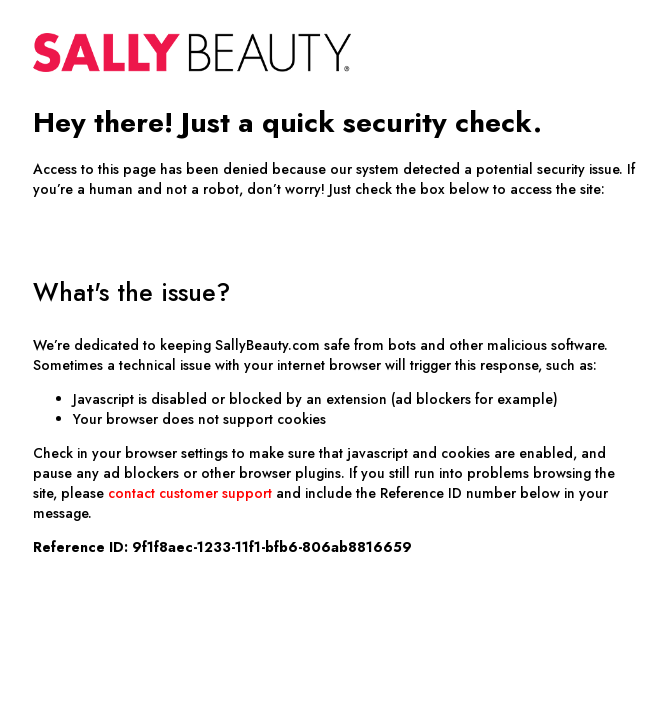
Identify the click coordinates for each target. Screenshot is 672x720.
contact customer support (190, 493)
